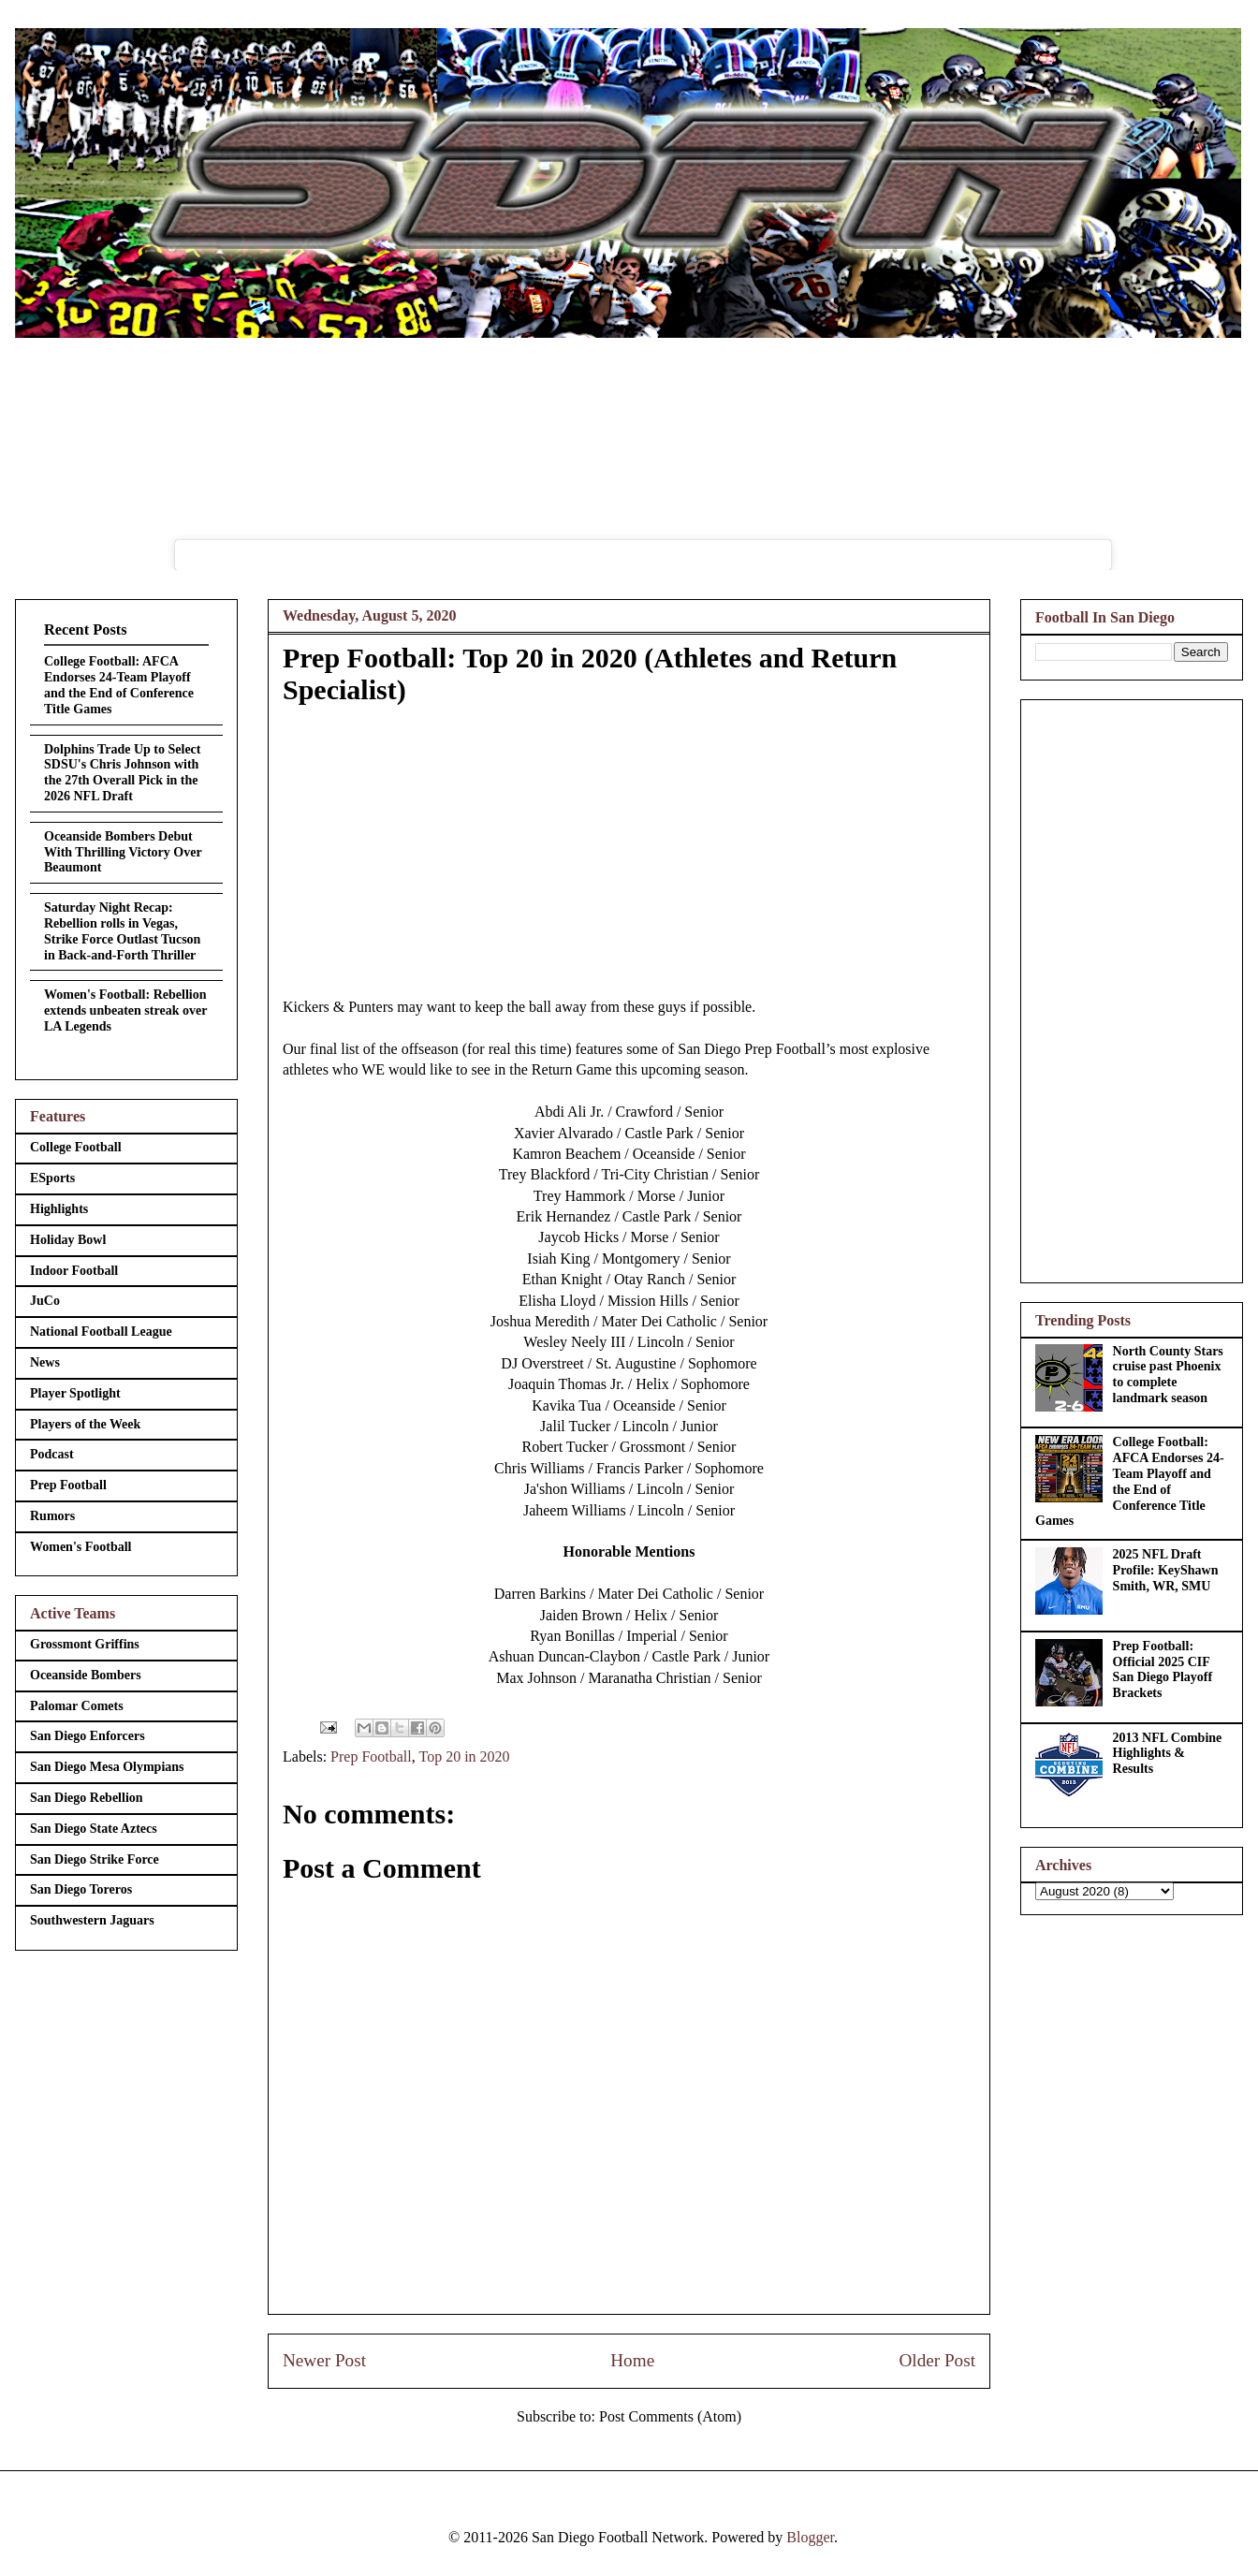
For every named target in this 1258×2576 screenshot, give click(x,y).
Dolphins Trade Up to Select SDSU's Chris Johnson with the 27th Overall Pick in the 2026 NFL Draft (122, 772)
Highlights (59, 1209)
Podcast (52, 1454)
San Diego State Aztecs (93, 1829)
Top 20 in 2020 (463, 1756)
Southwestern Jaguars (92, 1920)
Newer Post (324, 2360)
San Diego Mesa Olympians (107, 1767)
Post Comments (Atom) (670, 2416)
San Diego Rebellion (86, 1798)
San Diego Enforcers (87, 1736)
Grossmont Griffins (84, 1644)
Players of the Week (85, 1424)
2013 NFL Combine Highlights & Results (1167, 1754)
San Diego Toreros (81, 1889)
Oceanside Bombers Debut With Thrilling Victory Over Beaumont (122, 852)
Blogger (810, 2537)
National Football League (101, 1332)
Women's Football (81, 1547)
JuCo (45, 1301)
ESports (52, 1178)
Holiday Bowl (68, 1240)
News (45, 1362)
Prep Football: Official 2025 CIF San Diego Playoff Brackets (1163, 1669)
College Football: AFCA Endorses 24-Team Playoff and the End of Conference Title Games (119, 684)
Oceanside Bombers (85, 1675)
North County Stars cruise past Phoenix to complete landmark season (1168, 1374)
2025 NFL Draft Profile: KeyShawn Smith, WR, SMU (1166, 1570)
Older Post (937, 2360)
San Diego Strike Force (94, 1859)
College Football (76, 1147)
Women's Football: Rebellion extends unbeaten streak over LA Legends (125, 1010)
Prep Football (371, 1756)
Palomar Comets (77, 1706)
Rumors (52, 1516)
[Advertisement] (1131, 987)
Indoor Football (74, 1271)
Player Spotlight (75, 1393)
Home (632, 2360)
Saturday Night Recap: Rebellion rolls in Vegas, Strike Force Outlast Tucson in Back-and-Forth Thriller (122, 930)
